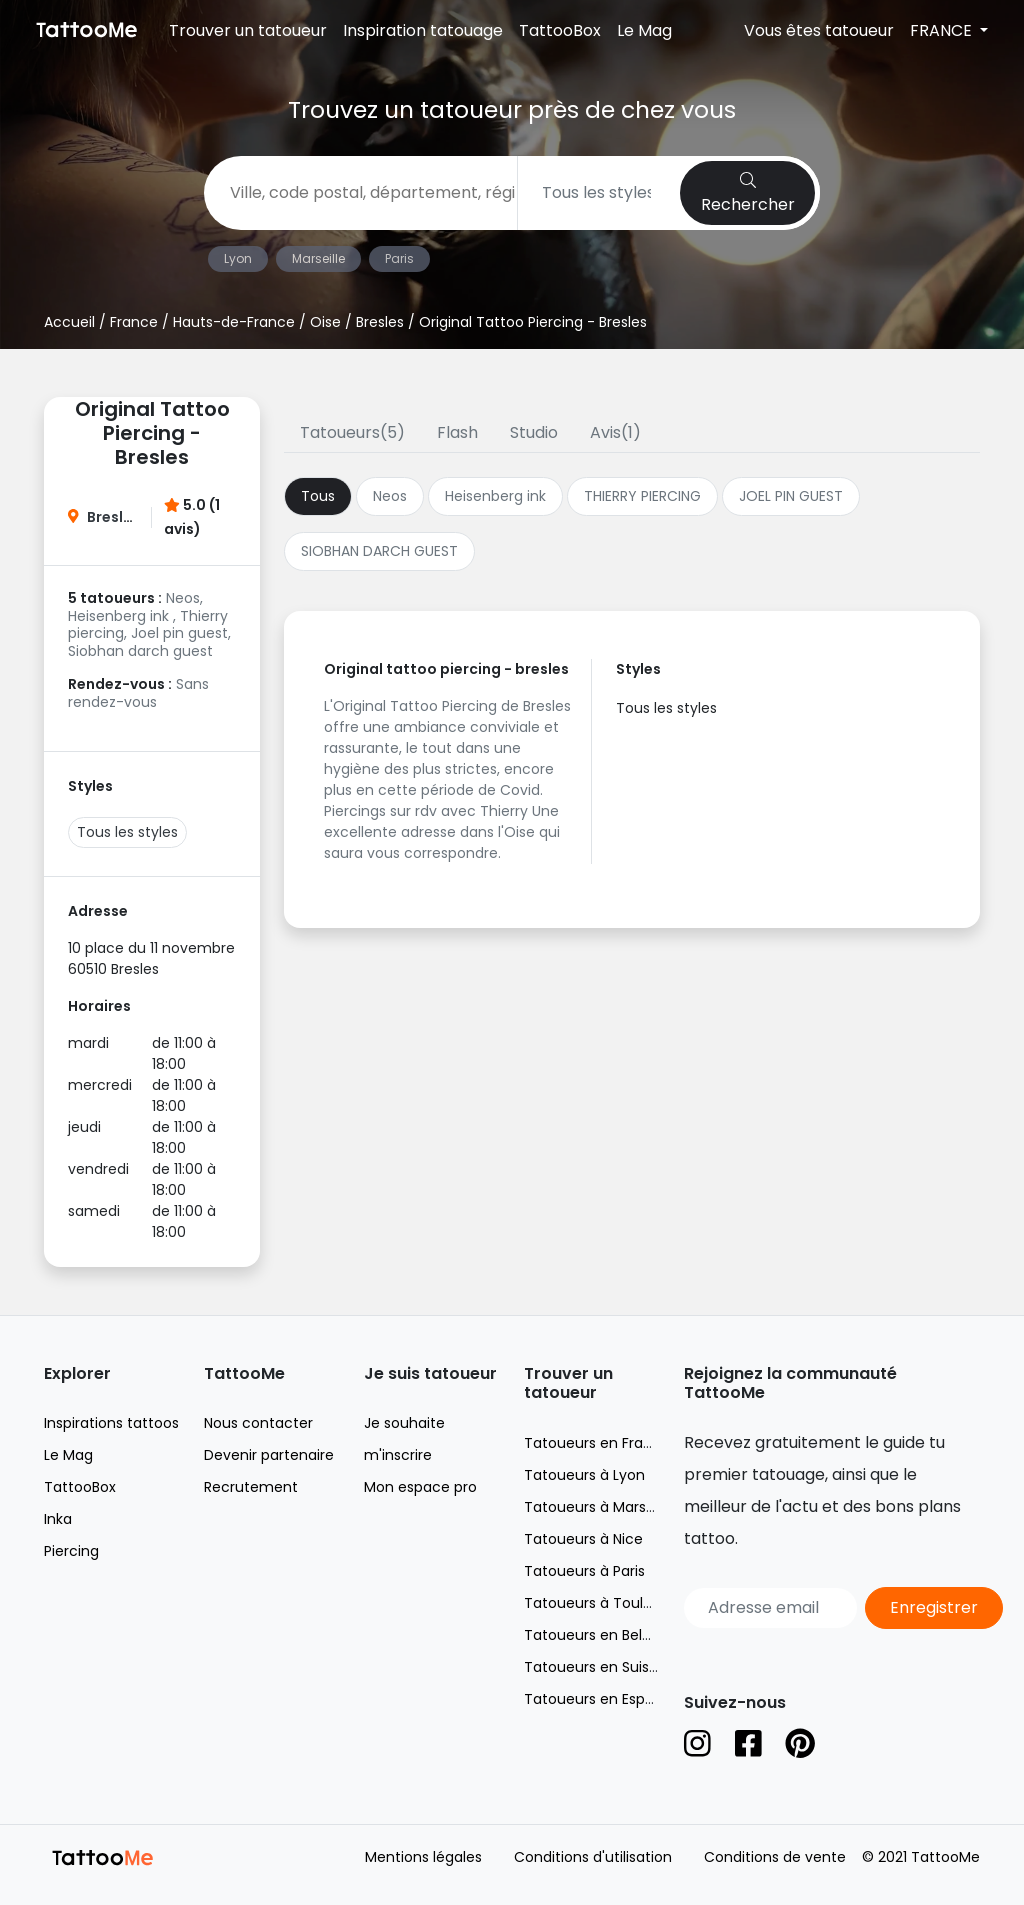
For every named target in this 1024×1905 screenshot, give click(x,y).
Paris (399, 258)
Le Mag (644, 30)
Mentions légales (423, 1857)
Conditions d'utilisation (593, 1857)
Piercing (71, 1551)
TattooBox (560, 30)
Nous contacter (258, 1423)
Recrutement (251, 1487)
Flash (457, 432)
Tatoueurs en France (597, 1443)
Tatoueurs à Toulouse (600, 1603)
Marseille (318, 258)
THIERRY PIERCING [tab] (642, 496)
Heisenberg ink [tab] (495, 496)
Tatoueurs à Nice (583, 1539)
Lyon (238, 258)
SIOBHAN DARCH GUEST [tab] (379, 551)
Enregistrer (934, 1607)
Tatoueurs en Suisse (594, 1667)
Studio (534, 432)
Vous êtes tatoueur (819, 30)
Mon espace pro (420, 1487)
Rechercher (748, 194)
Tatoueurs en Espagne (602, 1699)
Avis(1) (615, 432)
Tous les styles (127, 832)
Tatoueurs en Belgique (602, 1635)
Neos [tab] (390, 496)
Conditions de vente (775, 1857)
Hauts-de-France (234, 322)
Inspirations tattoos (111, 1423)
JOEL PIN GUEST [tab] (791, 496)
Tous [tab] (318, 496)
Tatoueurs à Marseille (598, 1507)
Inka (58, 1519)
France (134, 322)
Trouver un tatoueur (248, 30)
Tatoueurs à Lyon (584, 1475)
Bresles (380, 322)
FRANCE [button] (943, 30)
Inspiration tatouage (423, 30)
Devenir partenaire (269, 1455)
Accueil (69, 322)
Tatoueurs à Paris (584, 1571)
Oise (325, 322)
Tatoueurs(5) (352, 432)
